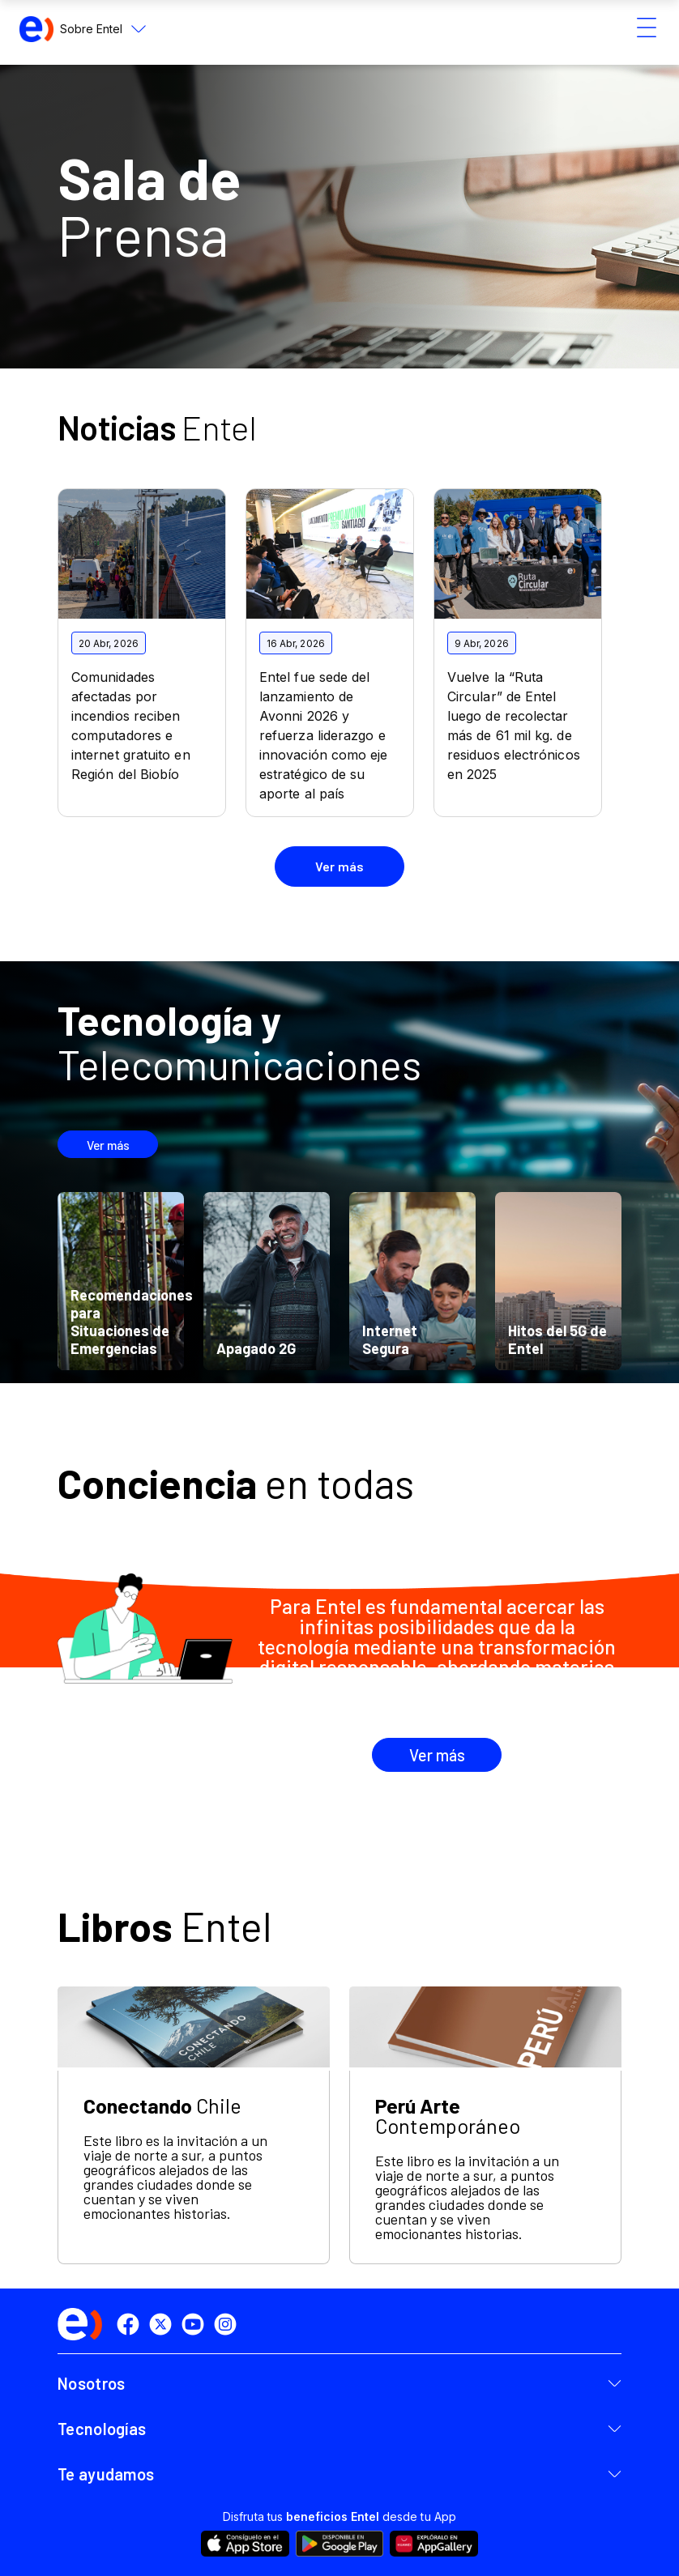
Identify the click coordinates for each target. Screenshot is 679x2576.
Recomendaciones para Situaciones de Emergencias (131, 1321)
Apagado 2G (256, 1348)
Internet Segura (389, 1339)
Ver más (108, 1144)
